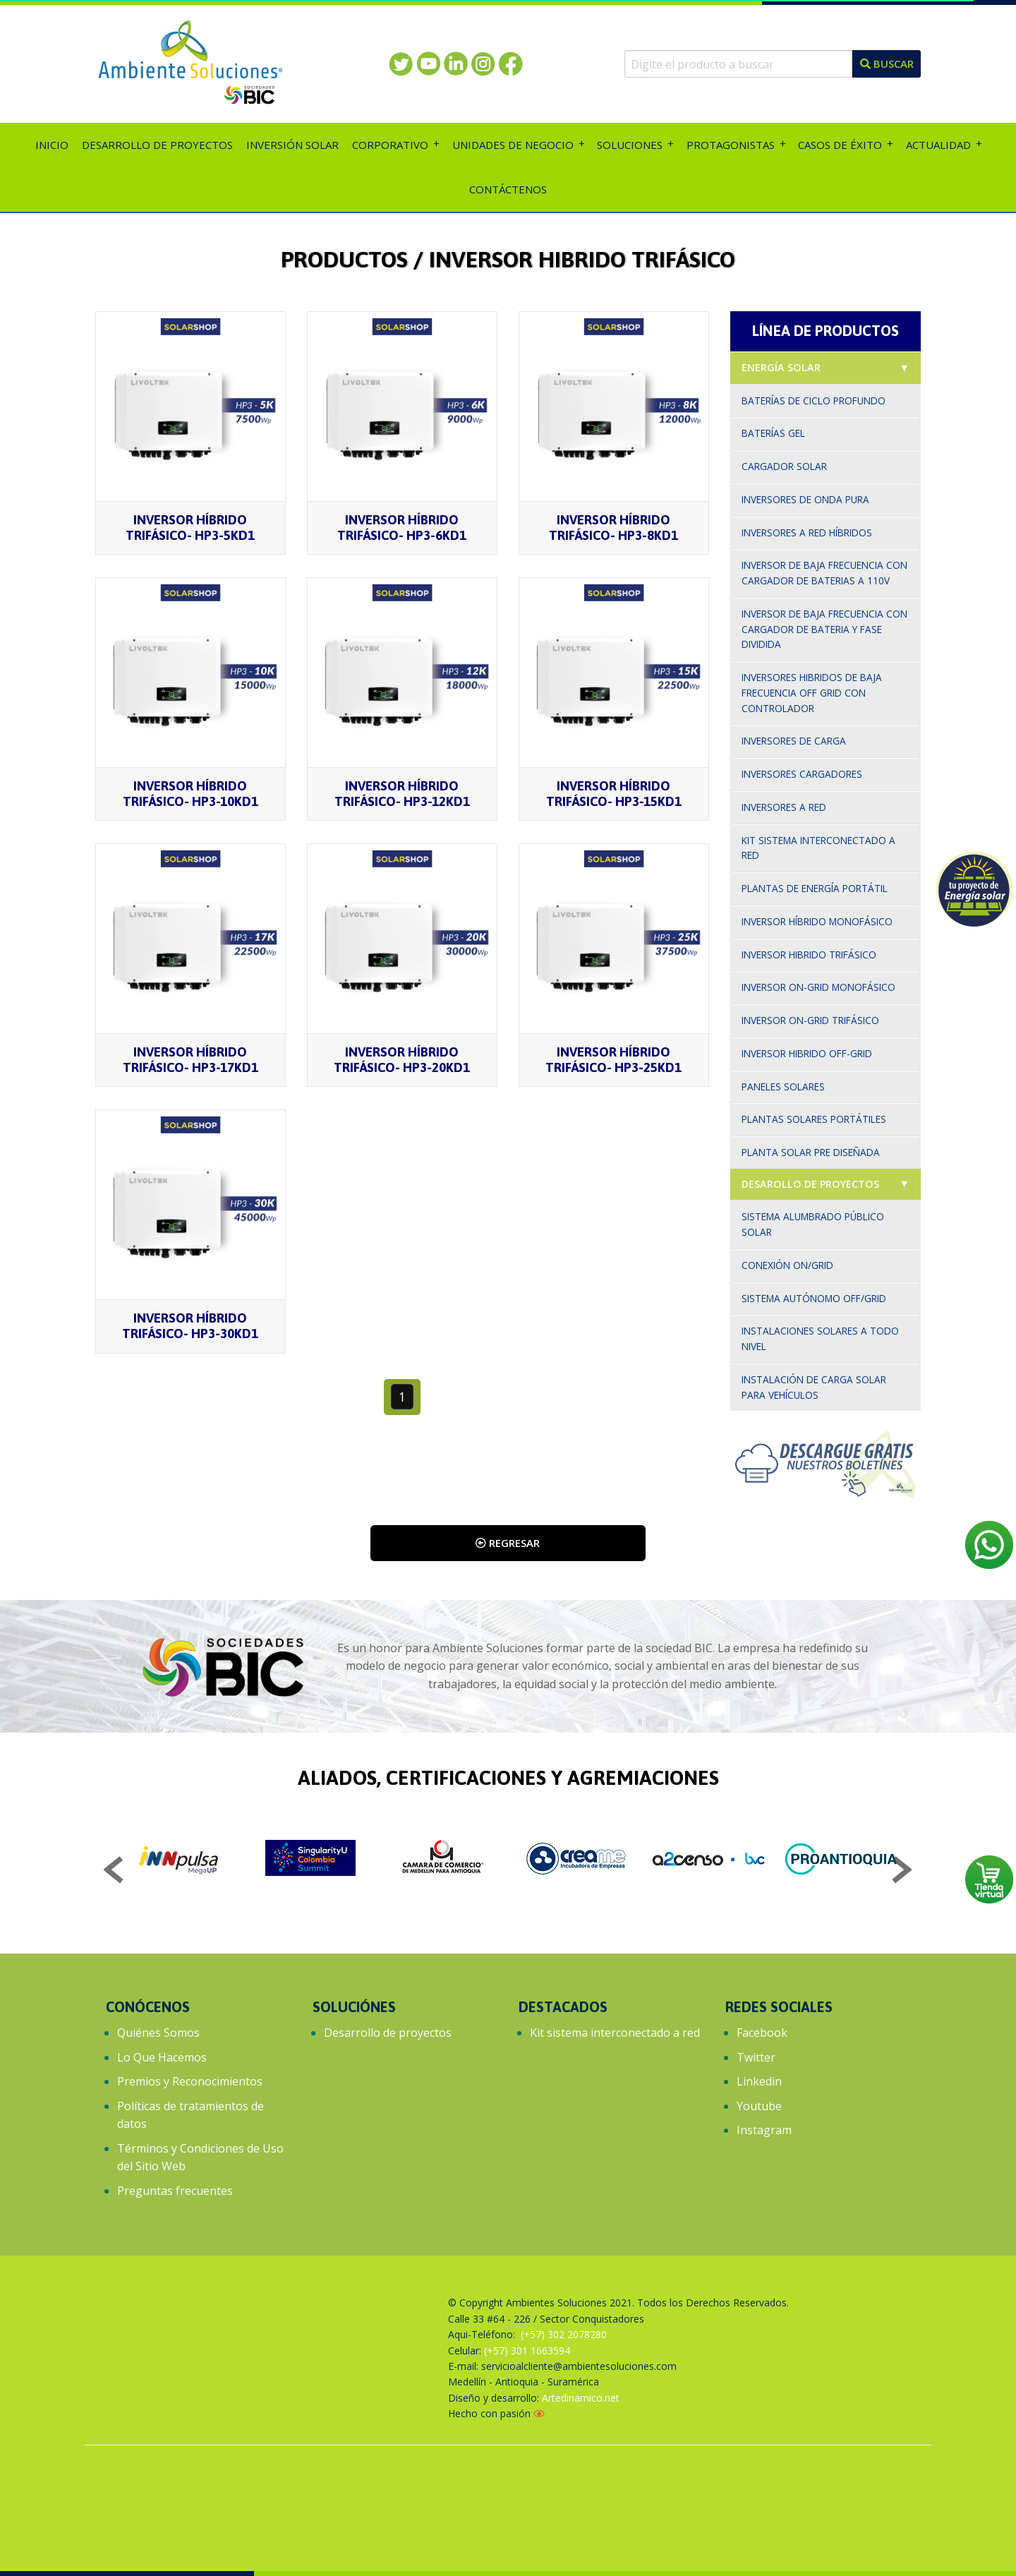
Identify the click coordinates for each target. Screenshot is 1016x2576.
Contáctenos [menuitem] (508, 189)
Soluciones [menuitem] (630, 145)
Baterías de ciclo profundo (813, 400)
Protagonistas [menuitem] (731, 145)
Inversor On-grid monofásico (818, 987)
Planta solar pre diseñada (811, 1152)
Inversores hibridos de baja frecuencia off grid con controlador (812, 692)
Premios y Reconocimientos (189, 2081)
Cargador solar (784, 466)
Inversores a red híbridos (807, 532)
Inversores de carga (794, 740)
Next (902, 1872)
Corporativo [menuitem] (390, 145)
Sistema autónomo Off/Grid (814, 1298)
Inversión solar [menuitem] (292, 145)
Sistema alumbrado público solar (813, 1224)
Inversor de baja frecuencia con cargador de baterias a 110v (824, 572)
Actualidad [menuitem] (938, 145)
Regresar (508, 1543)
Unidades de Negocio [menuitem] (513, 145)
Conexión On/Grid (787, 1265)
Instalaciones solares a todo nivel (820, 1338)
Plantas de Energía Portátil (815, 888)
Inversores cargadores (802, 774)
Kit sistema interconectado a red (818, 847)
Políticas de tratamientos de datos (190, 2115)
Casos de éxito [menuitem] (840, 145)
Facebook (762, 2032)
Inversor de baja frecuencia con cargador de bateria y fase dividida (824, 629)
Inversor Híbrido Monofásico (817, 921)
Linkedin (759, 2081)
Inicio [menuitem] (51, 145)
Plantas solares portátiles (814, 1119)
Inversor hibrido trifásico (809, 954)
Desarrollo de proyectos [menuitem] (157, 145)
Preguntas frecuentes (175, 2190)
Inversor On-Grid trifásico (810, 1020)
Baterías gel (773, 433)
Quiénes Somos (158, 2032)
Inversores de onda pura (805, 499)
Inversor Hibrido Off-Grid (807, 1053)
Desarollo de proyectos (810, 1184)
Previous (114, 1872)
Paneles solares (783, 1086)
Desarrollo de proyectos (388, 2032)
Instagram (764, 2130)
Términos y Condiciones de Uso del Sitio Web (200, 2157)
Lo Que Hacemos (162, 2057)
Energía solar (781, 367)
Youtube (759, 2106)
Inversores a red (784, 807)
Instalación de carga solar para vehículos (814, 1387)
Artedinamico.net (580, 2398)
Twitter (756, 2057)
